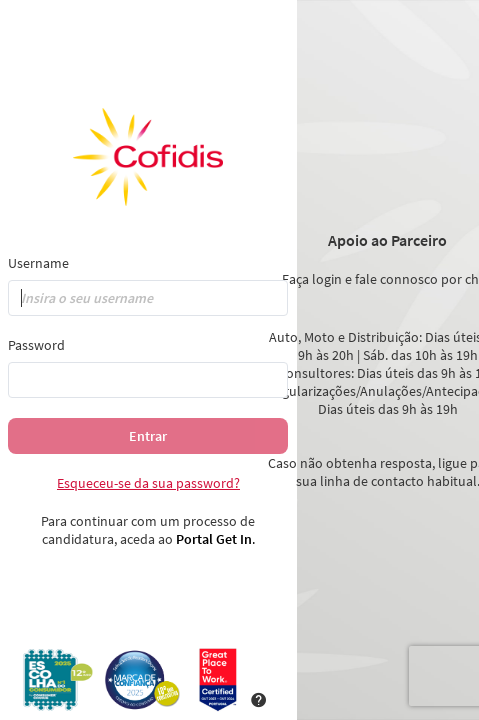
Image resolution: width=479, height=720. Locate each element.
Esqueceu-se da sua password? (148, 483)
